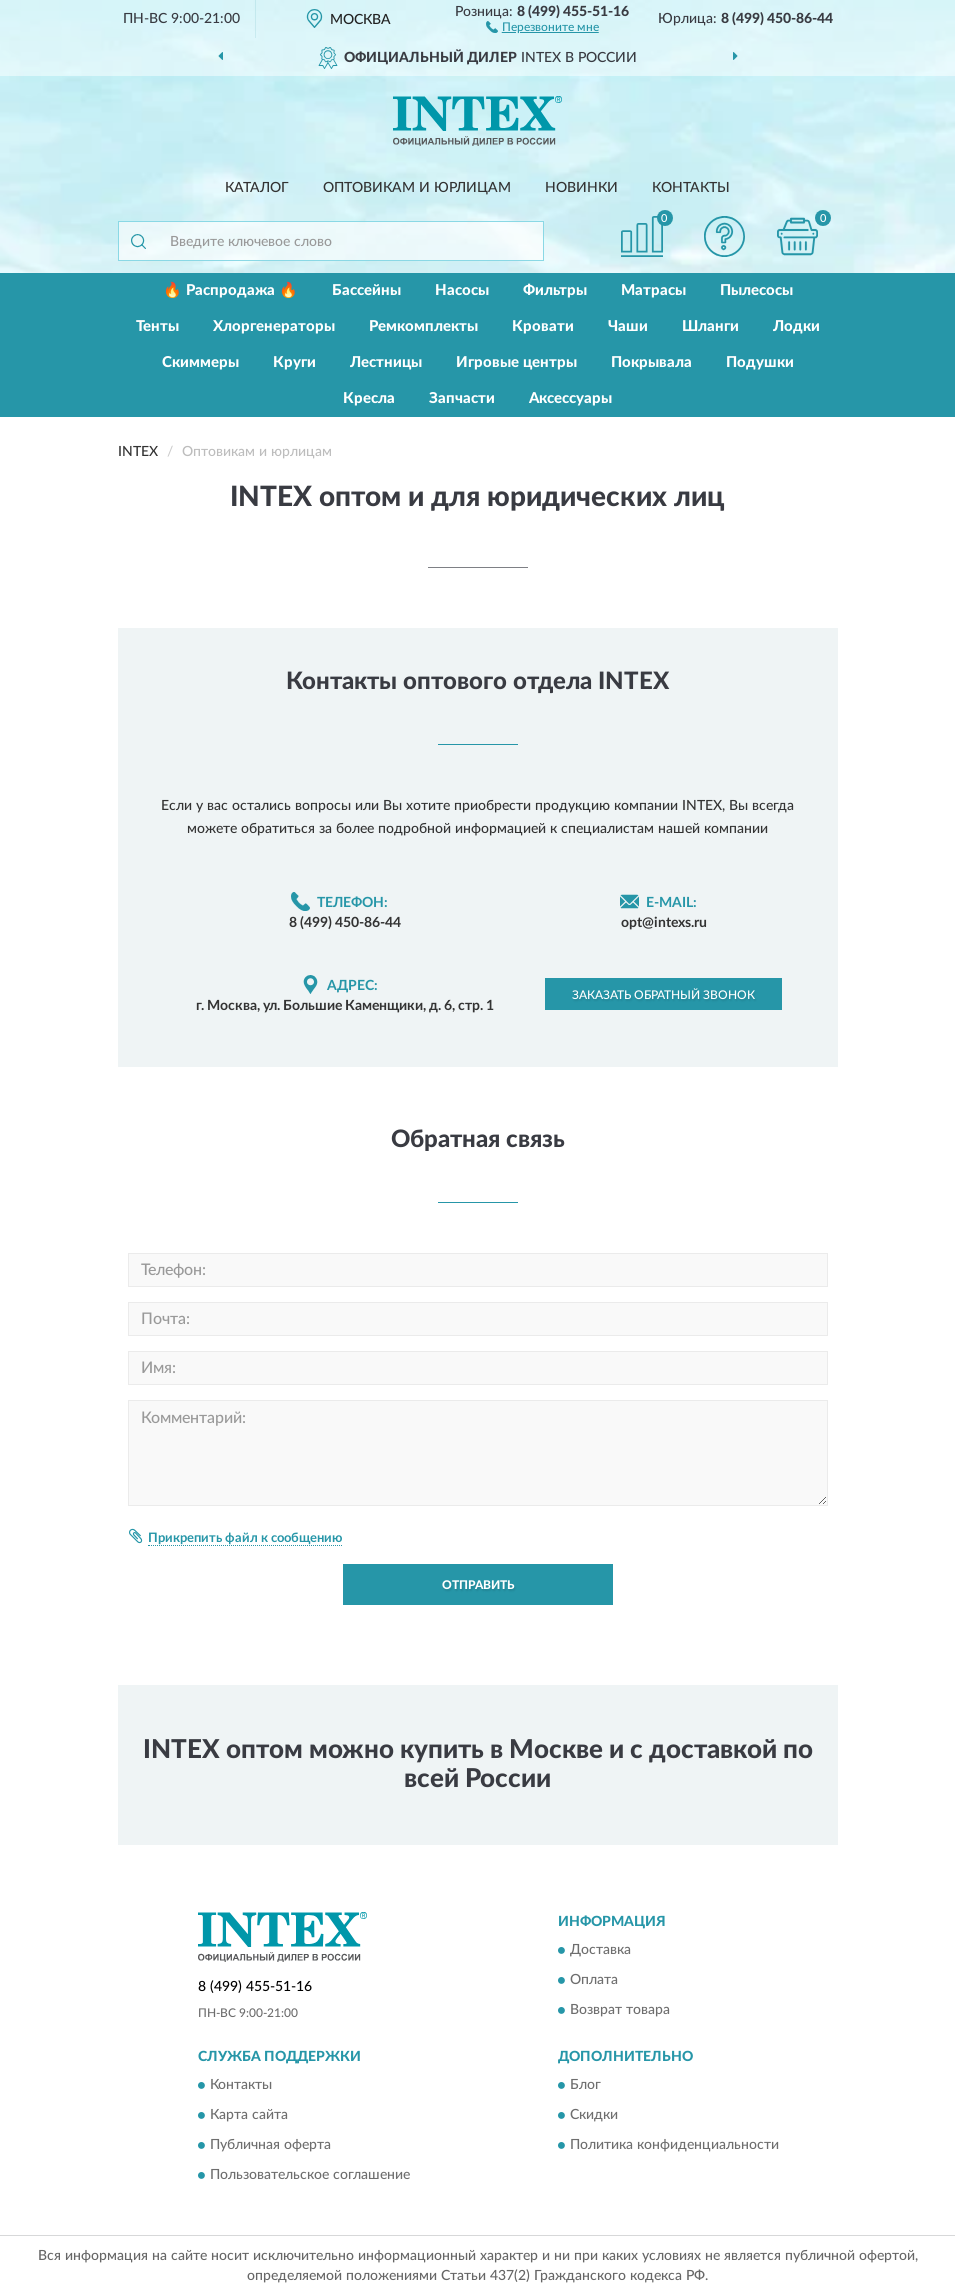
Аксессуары (570, 398)
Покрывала (651, 362)
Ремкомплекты (423, 326)
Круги (294, 362)
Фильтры (555, 290)
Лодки (796, 326)
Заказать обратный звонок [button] (663, 995)
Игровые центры (516, 362)
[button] (542, 26)
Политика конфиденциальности (674, 2146)
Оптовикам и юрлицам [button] (417, 188)
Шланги (710, 326)
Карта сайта (249, 2116)
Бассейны (366, 290)
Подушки (760, 362)
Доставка (600, 1950)
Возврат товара (620, 2010)
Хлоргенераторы (274, 326)
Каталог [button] (257, 188)
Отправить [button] (478, 1585)
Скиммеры (200, 362)
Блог (585, 2086)
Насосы (462, 290)
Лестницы (386, 362)
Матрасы (653, 290)
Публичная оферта (270, 2146)
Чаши (628, 326)
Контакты (691, 188)
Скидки (594, 2116)
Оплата (594, 1980)
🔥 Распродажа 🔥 (230, 290)
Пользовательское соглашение (310, 2176)
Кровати (543, 326)
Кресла (369, 398)
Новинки (581, 188)
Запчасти (462, 398)
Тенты (157, 326)
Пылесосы (756, 290)
